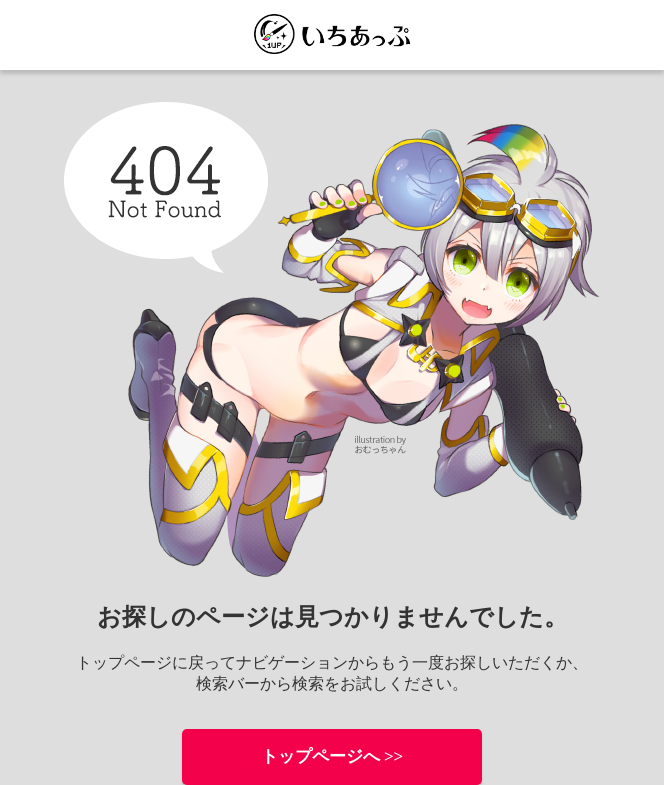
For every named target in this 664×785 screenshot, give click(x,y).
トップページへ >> (332, 756)
